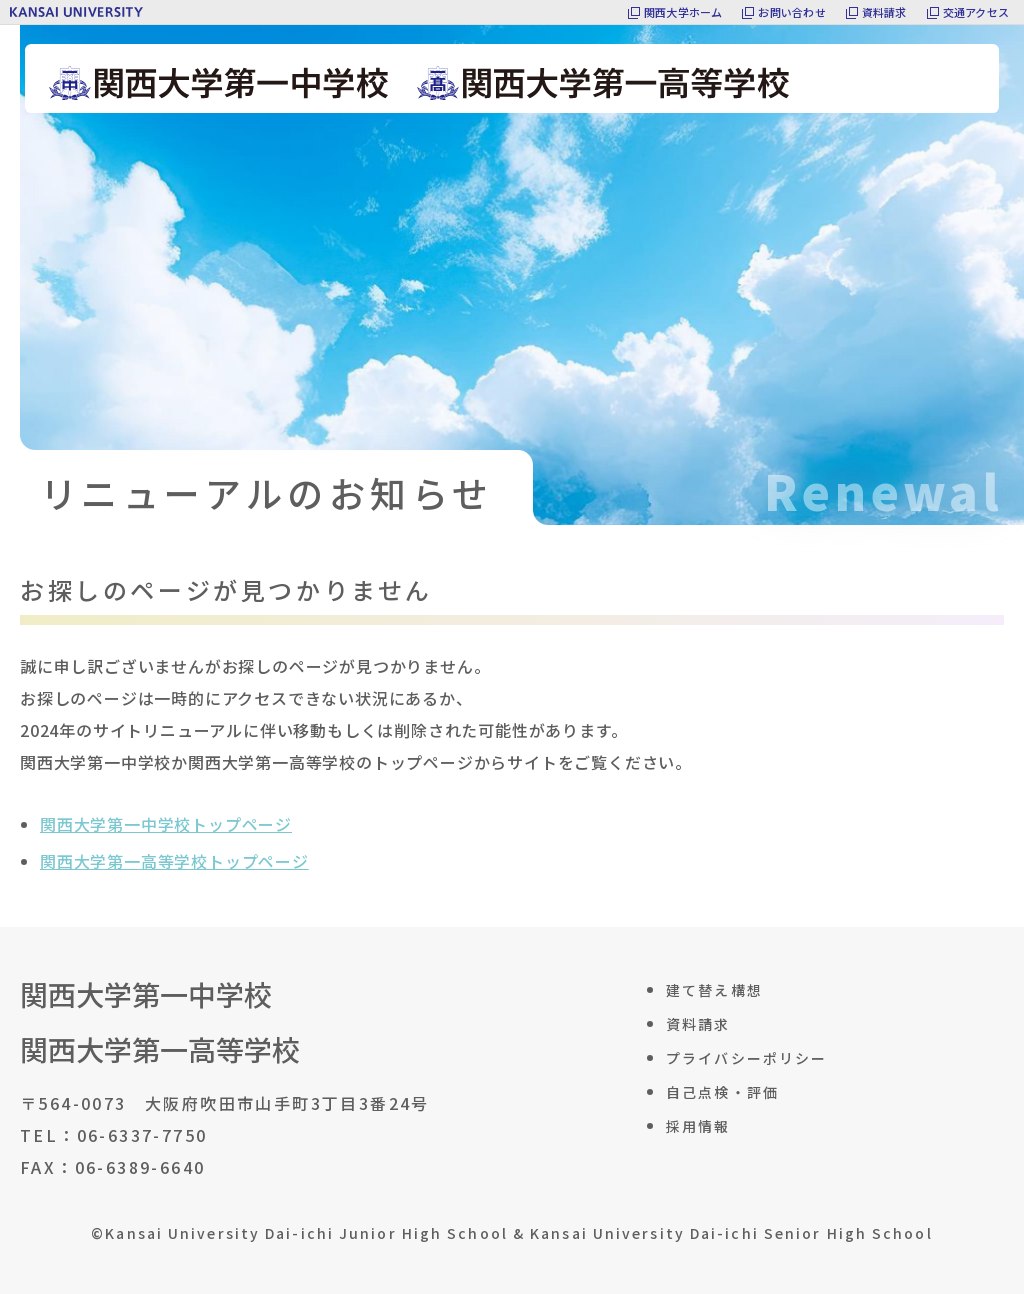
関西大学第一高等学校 (160, 1049)
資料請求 (884, 12)
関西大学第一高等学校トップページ (174, 861)
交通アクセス (976, 12)
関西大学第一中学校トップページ (166, 824)
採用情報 (698, 1126)
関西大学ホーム (683, 12)
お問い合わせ (791, 12)
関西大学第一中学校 (146, 994)
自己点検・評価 (722, 1092)
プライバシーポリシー (746, 1058)
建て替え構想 (714, 990)
